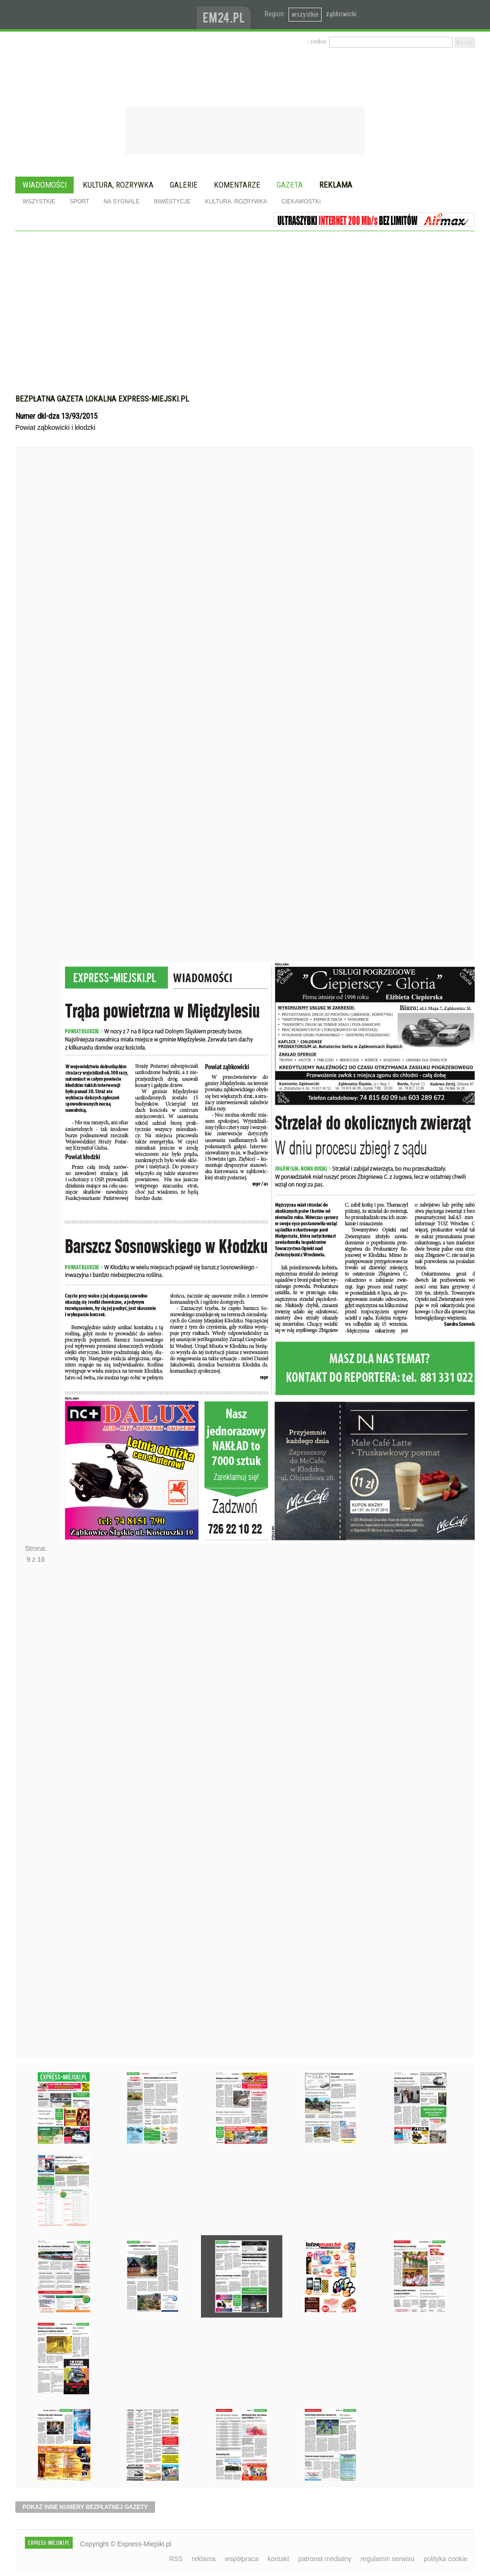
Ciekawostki (301, 201)
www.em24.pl (226, 14)
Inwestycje (172, 201)
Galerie (184, 185)
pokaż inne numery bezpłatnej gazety (85, 2507)
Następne (35, 1813)
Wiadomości (44, 185)
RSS (176, 2559)
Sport (79, 201)
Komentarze (237, 185)
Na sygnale (121, 201)
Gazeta (290, 185)
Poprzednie (35, 722)
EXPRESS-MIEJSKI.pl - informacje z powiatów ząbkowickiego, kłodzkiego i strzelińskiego (106, 15)
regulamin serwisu (387, 2559)
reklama (204, 2559)
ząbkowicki (341, 14)
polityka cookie (445, 2559)
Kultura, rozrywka (118, 185)
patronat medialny (324, 2559)
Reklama (335, 185)
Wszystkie (39, 201)
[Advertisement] (245, 317)
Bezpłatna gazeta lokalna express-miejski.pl (102, 398)
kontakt (278, 2559)
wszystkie (305, 14)
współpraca (242, 2559)
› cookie (316, 41)
